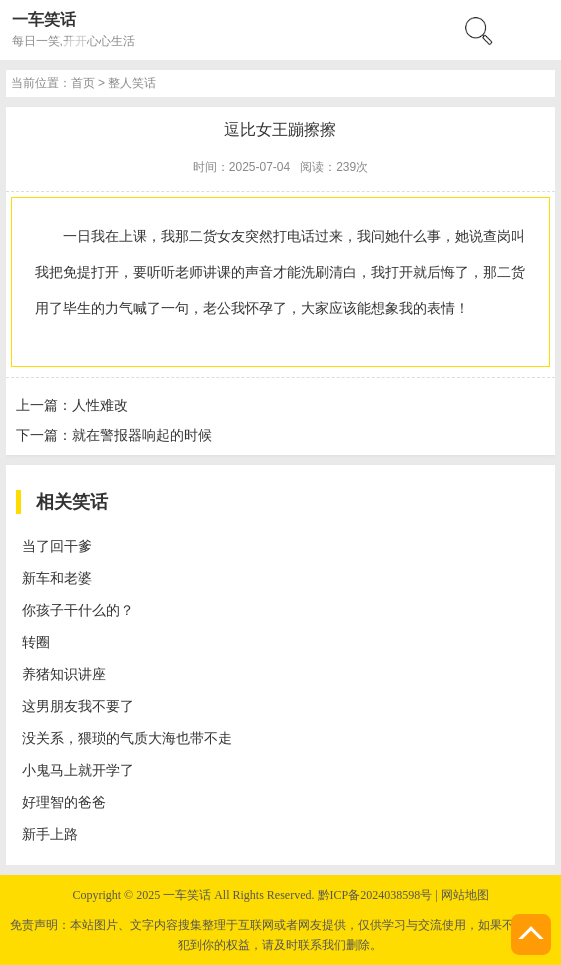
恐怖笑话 (80, 336)
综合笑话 (80, 483)
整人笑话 (80, 315)
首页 (64, 273)
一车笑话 (56, 65)
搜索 (210, 217)
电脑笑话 (80, 378)
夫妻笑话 (80, 462)
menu (26, 238)
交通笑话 (80, 420)
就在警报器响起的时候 (152, 781)
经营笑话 (80, 399)
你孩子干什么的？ (112, 907)
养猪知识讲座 (96, 949)
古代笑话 (80, 357)
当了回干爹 (88, 865)
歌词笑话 (80, 441)
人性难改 (104, 744)
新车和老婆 (88, 886)
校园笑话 (80, 294)
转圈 (64, 928)
